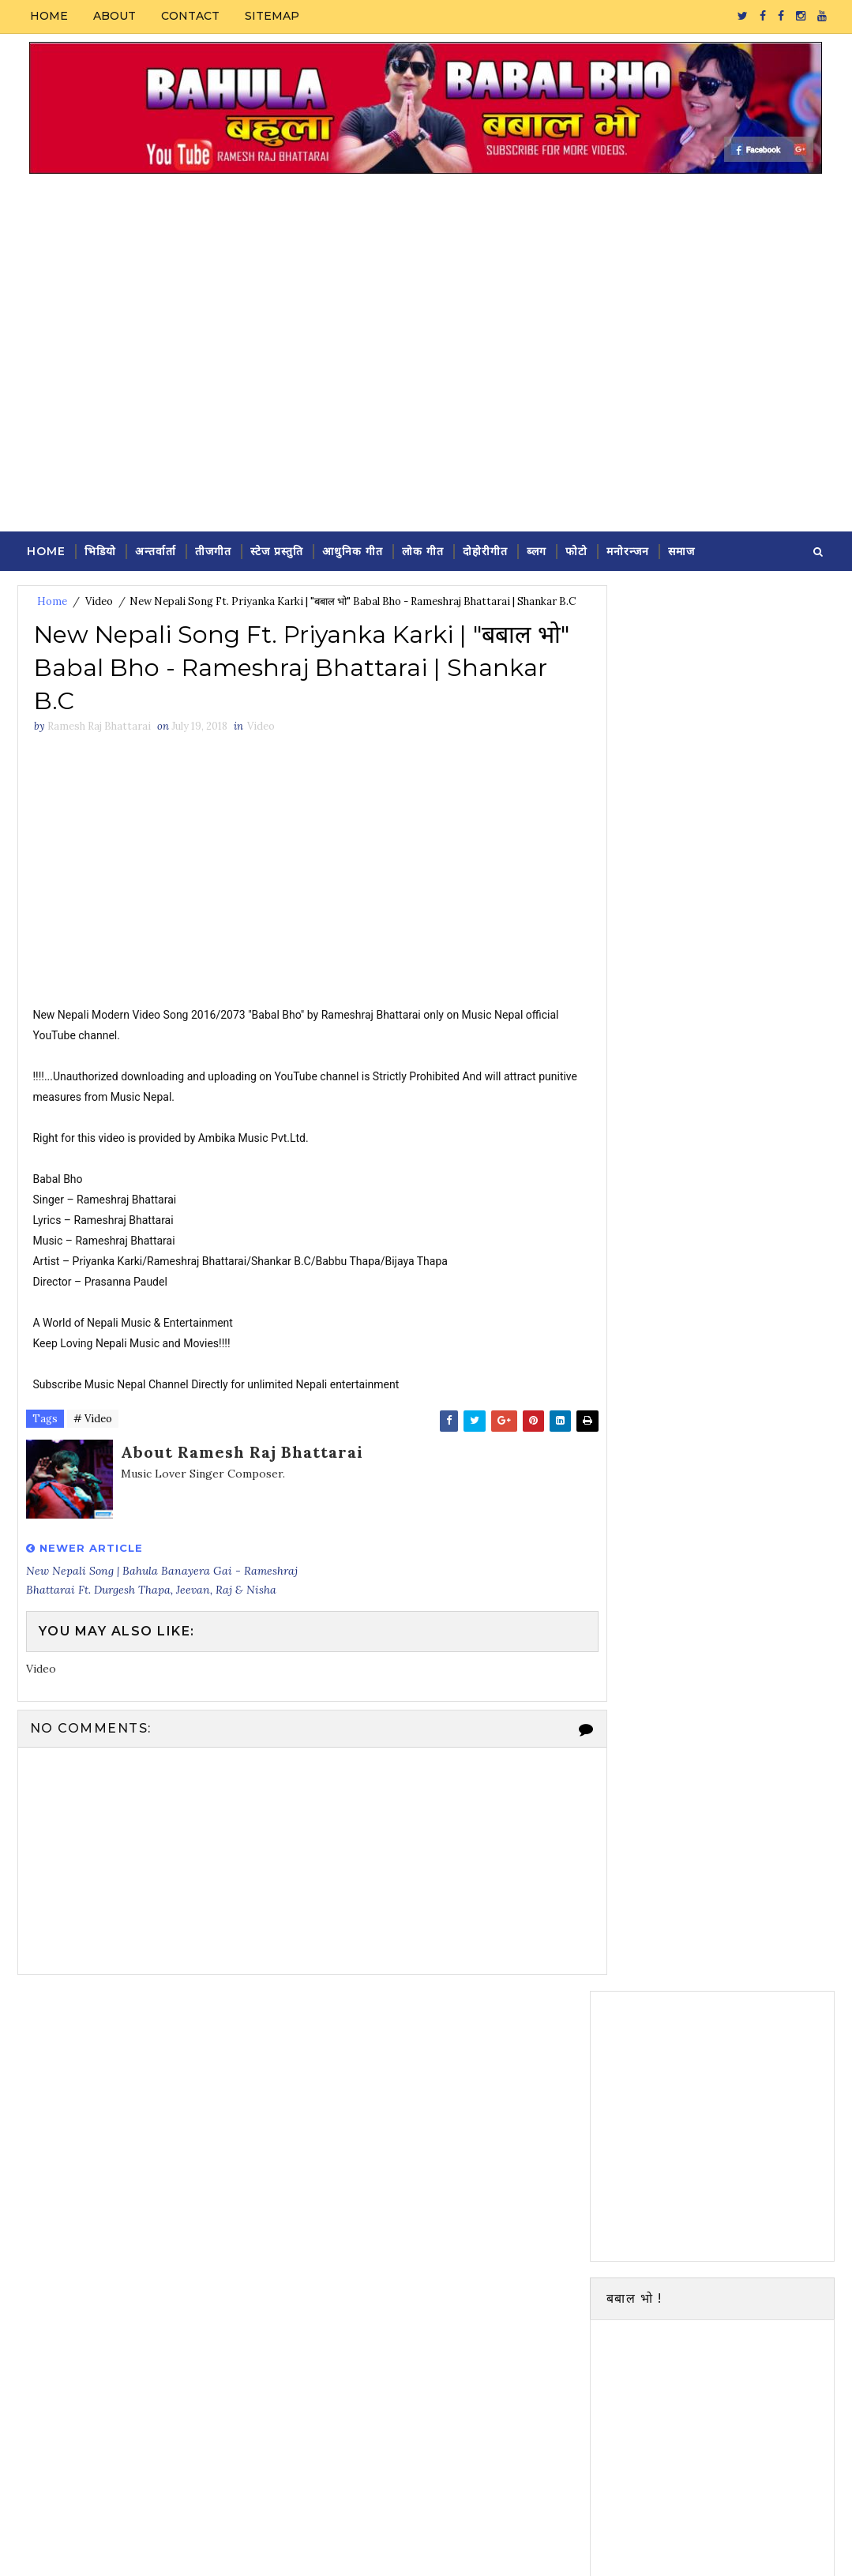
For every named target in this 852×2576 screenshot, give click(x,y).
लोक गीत (423, 550)
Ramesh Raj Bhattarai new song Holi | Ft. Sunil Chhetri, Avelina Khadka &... (749, 1792)
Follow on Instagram (716, 1363)
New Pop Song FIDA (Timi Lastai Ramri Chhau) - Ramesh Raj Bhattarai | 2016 (747, 1932)
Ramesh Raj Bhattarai (746, 1541)
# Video (92, 1441)
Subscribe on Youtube (716, 1330)
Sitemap (272, 16)
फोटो (576, 550)
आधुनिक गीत (352, 550)
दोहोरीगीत (485, 550)
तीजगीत (213, 550)
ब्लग (536, 550)
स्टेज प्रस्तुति (276, 550)
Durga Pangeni (220, 2548)
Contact (190, 16)
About (114, 16)
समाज (681, 550)
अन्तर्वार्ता (155, 550)
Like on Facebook (716, 1297)
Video (99, 601)
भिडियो (100, 550)
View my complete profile (737, 1563)
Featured (773, 1640)
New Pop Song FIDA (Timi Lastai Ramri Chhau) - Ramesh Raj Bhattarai (747, 1858)
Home (49, 16)
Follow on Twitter (716, 1264)
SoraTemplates (123, 2548)
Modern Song (640, 2054)
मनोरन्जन (627, 550)
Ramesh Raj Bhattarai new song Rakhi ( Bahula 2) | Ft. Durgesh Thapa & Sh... (747, 1726)
